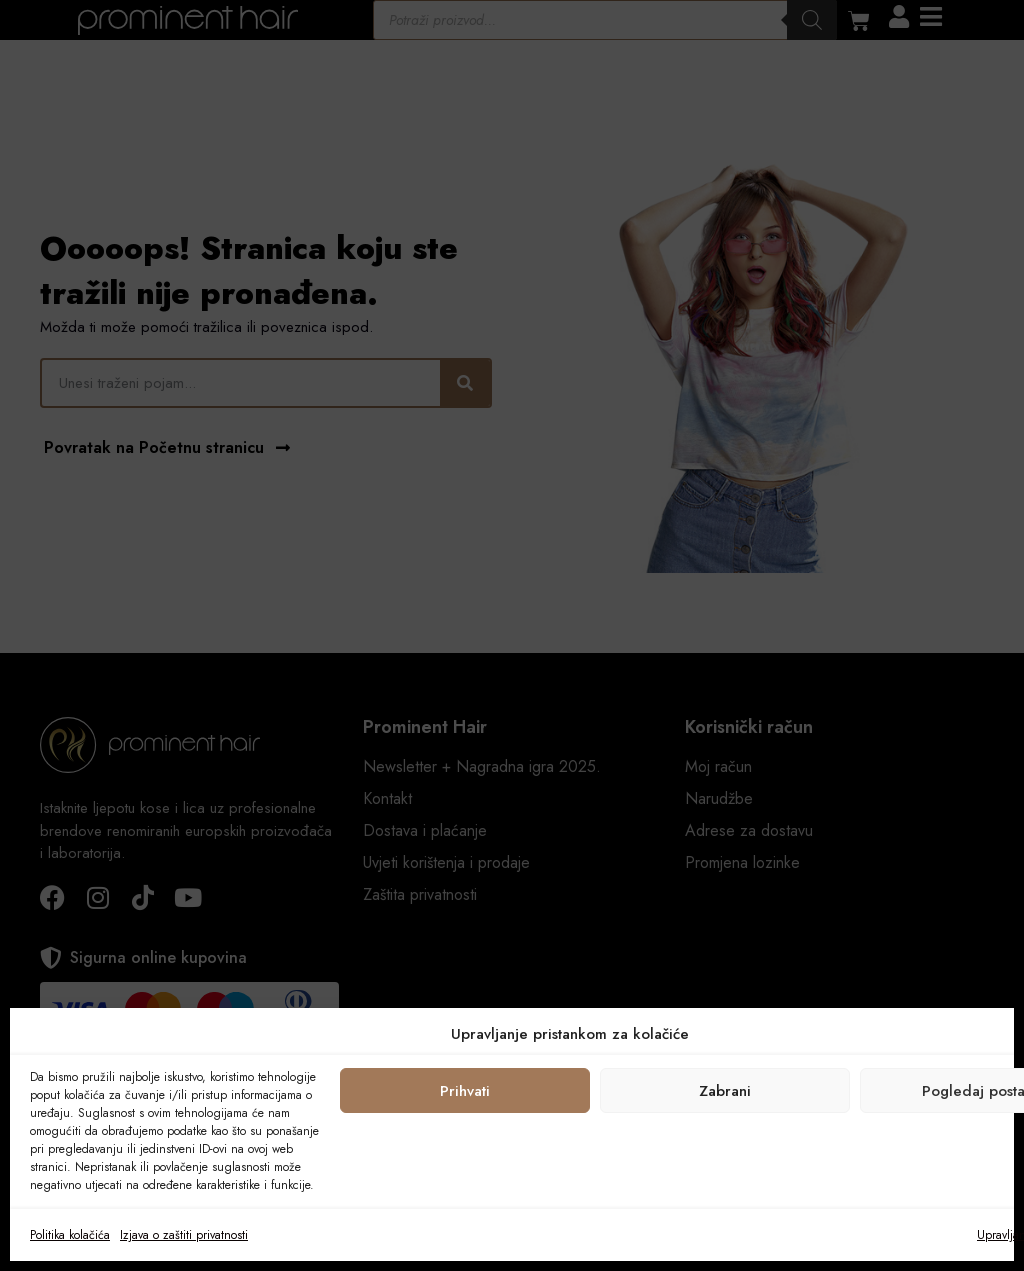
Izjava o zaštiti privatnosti (184, 1235)
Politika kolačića (70, 1235)
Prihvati (465, 1091)
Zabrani (725, 1091)
